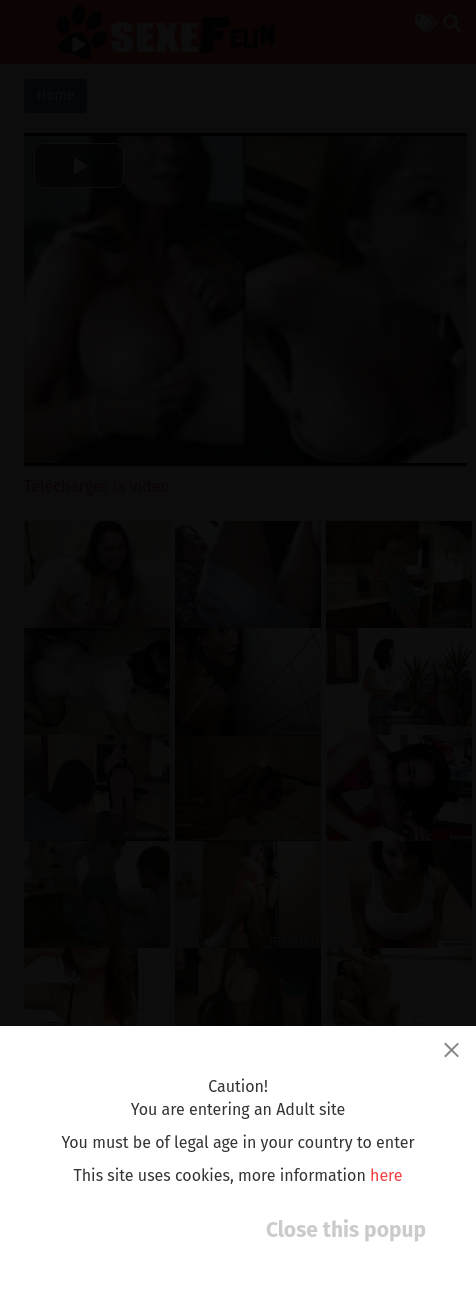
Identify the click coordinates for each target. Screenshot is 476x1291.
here (386, 1175)
